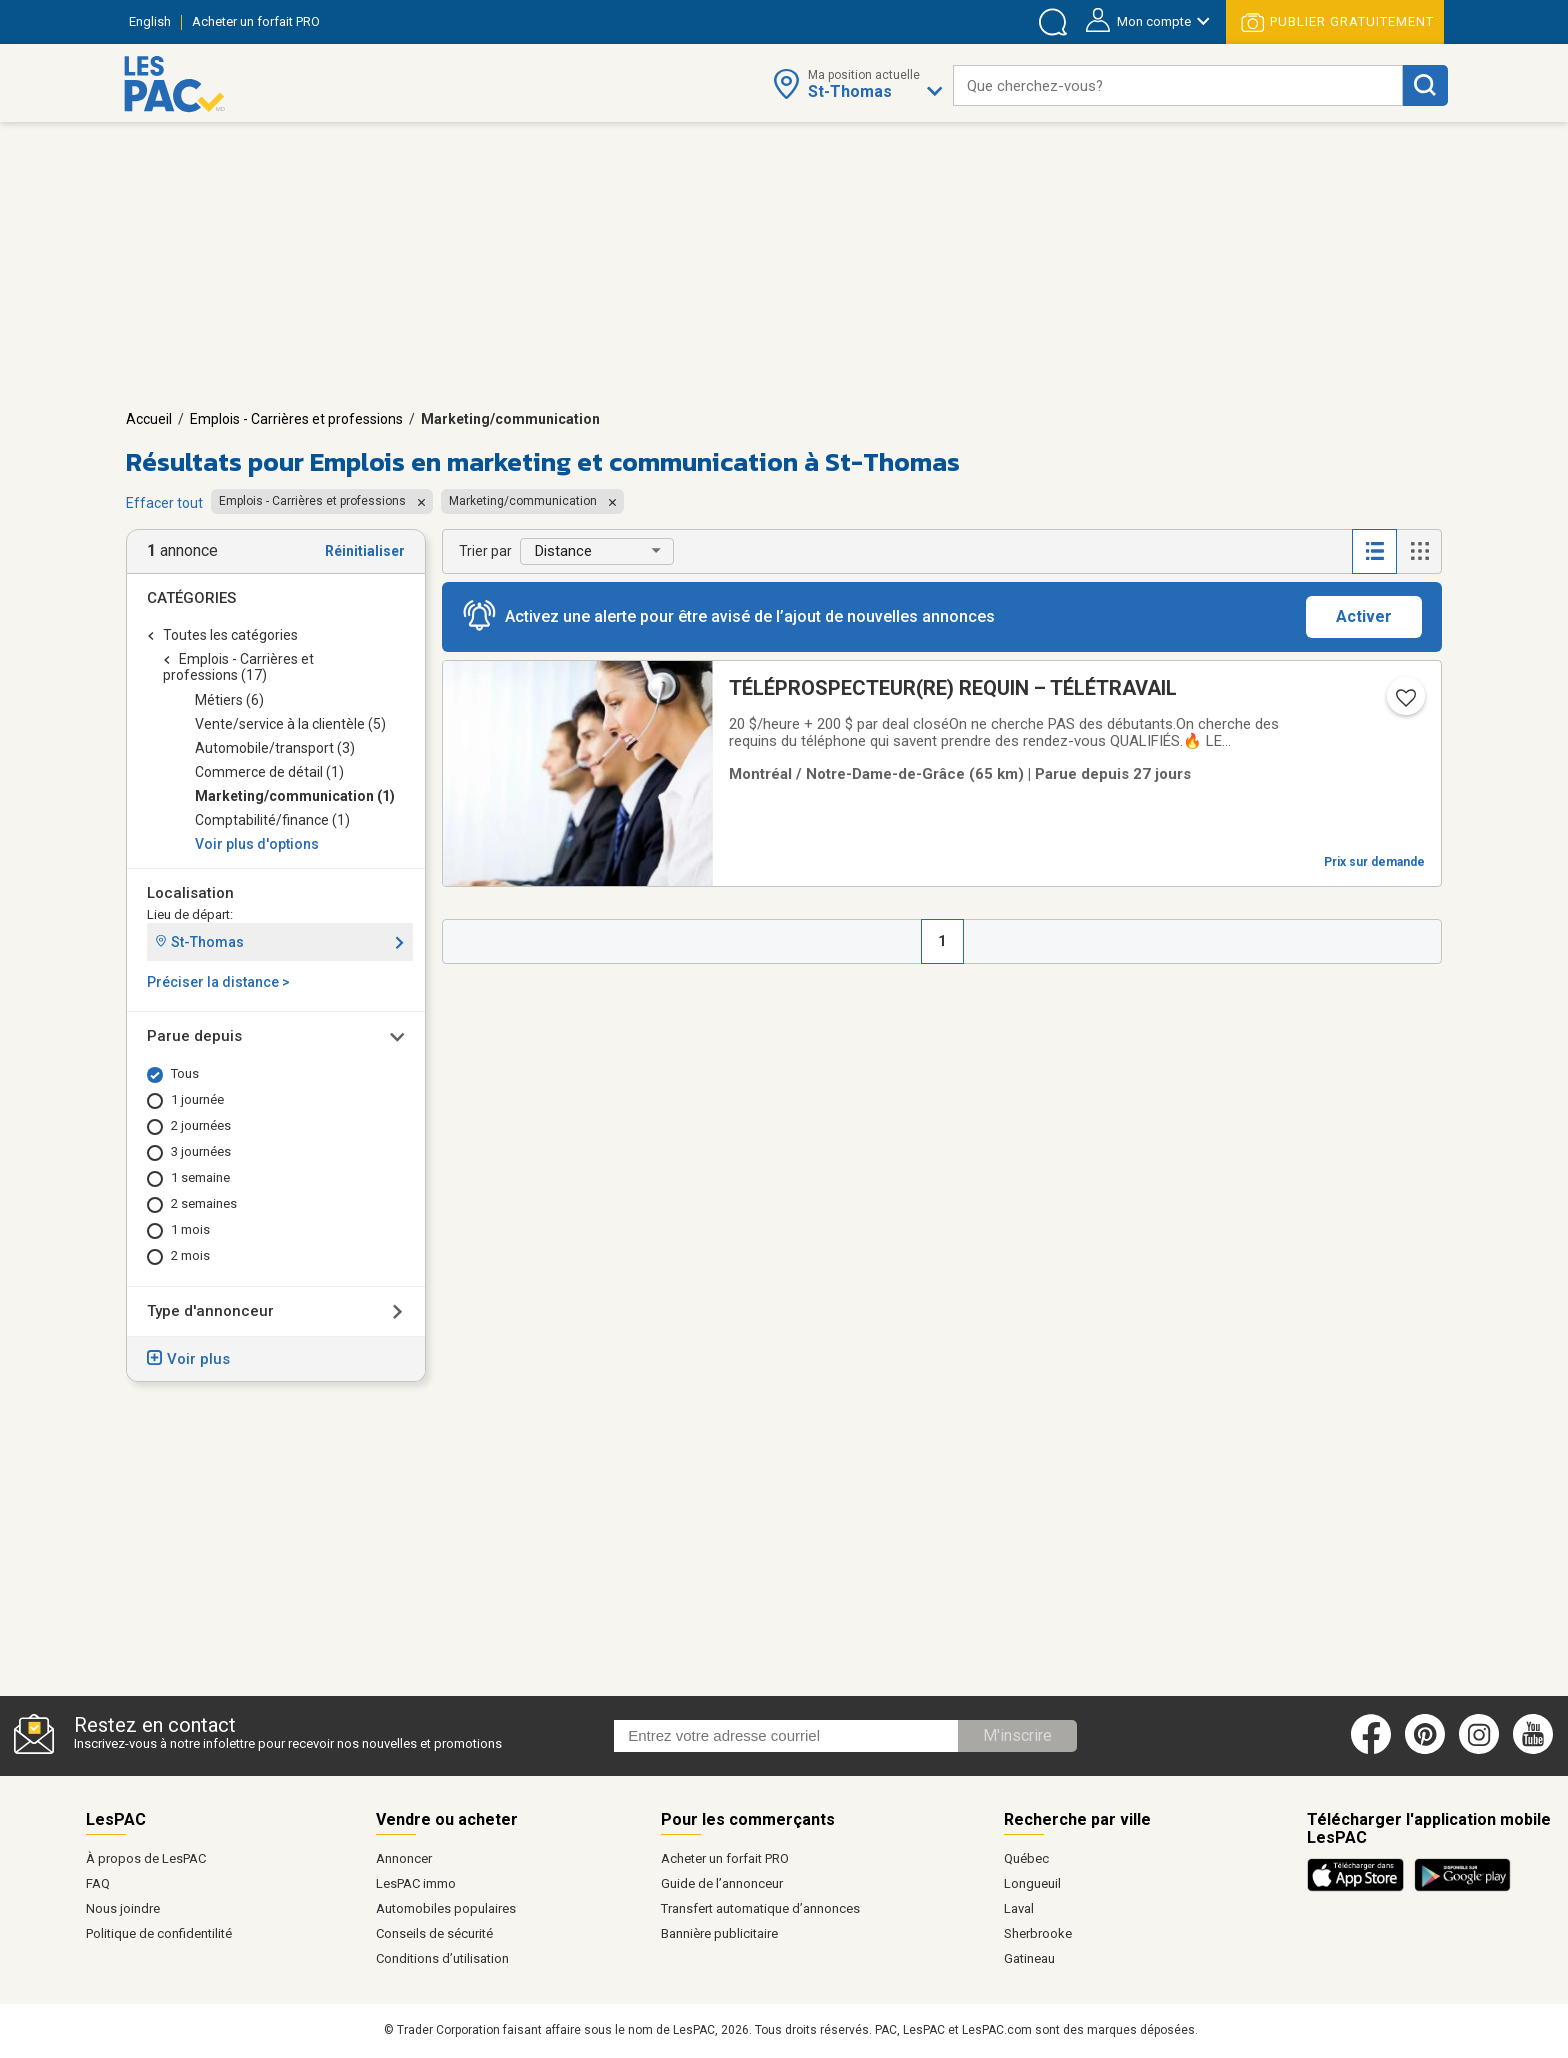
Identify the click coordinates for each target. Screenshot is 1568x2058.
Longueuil (1032, 1883)
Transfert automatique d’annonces (760, 1908)
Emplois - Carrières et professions (296, 419)
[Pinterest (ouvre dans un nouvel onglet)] (1425, 1750)
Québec (1026, 1858)
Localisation (190, 893)
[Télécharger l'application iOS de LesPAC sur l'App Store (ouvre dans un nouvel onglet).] (1360, 1888)
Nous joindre (123, 1908)
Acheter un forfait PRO (725, 1858)
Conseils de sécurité (434, 1933)
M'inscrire (1017, 1735)
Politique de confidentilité (159, 1933)
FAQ (98, 1883)
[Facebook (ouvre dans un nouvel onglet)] (1371, 1750)
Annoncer (404, 1858)
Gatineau (1029, 1958)
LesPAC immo (416, 1883)
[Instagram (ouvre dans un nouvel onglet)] (1479, 1750)
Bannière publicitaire (719, 1933)
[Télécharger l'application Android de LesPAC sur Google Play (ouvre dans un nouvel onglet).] (1462, 1888)
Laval (1019, 1908)
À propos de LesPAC (146, 1858)
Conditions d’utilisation (442, 1958)
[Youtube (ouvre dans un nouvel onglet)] (1536, 1750)
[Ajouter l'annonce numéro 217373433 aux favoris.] (1404, 704)
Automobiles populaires (446, 1908)
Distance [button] (563, 551)
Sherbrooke (1038, 1933)
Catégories (191, 598)
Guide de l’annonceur (722, 1883)
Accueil (149, 419)
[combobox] (1178, 85)
